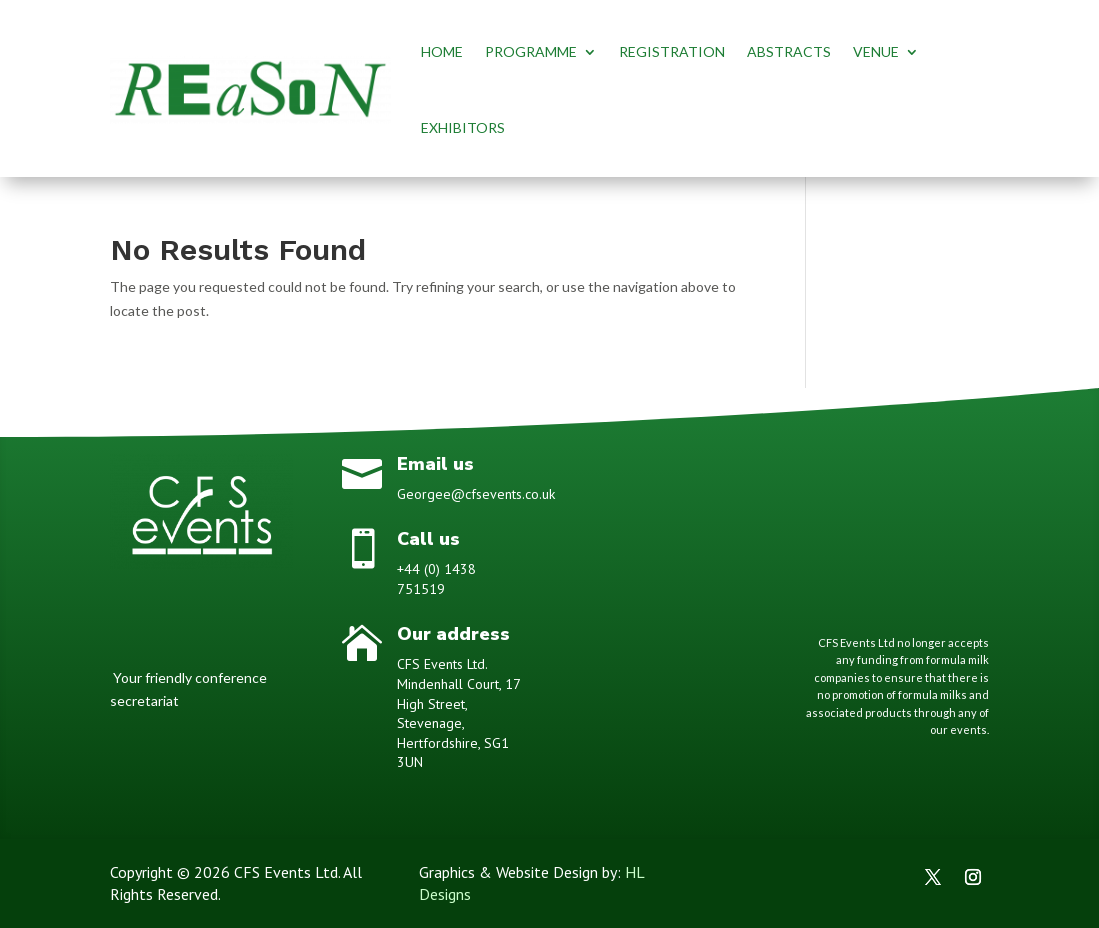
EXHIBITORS (463, 127)
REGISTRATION (672, 51)
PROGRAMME (531, 51)
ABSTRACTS (789, 51)
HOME (442, 51)
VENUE (876, 51)
